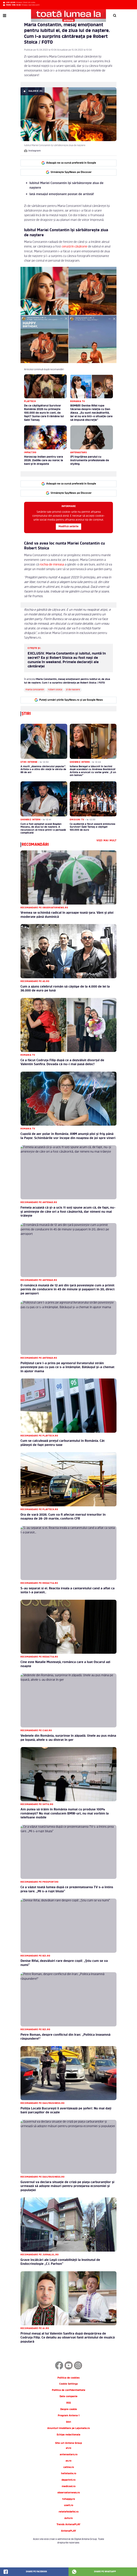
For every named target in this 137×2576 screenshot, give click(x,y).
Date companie (68, 2396)
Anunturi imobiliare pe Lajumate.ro (68, 2428)
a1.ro (68, 2448)
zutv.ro (68, 2518)
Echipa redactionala (68, 2435)
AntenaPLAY (68, 2531)
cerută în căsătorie (74, 246)
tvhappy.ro (68, 2499)
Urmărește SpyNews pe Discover (68, 172)
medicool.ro (68, 2486)
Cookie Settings (68, 2384)
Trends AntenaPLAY (68, 2525)
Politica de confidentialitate (68, 2390)
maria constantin (35, 690)
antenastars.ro (68, 2455)
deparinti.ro (68, 2480)
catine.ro (68, 2467)
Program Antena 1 (68, 2416)
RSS (68, 2403)
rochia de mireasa (51, 564)
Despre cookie (68, 2409)
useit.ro (68, 2505)
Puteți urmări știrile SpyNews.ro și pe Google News (68, 700)
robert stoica (55, 690)
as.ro (68, 2461)
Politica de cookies (68, 2378)
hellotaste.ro (68, 2474)
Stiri (68, 2422)
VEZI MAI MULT (106, 841)
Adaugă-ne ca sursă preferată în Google (68, 163)
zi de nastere (73, 690)
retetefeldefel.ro (68, 2512)
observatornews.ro (68, 2493)
